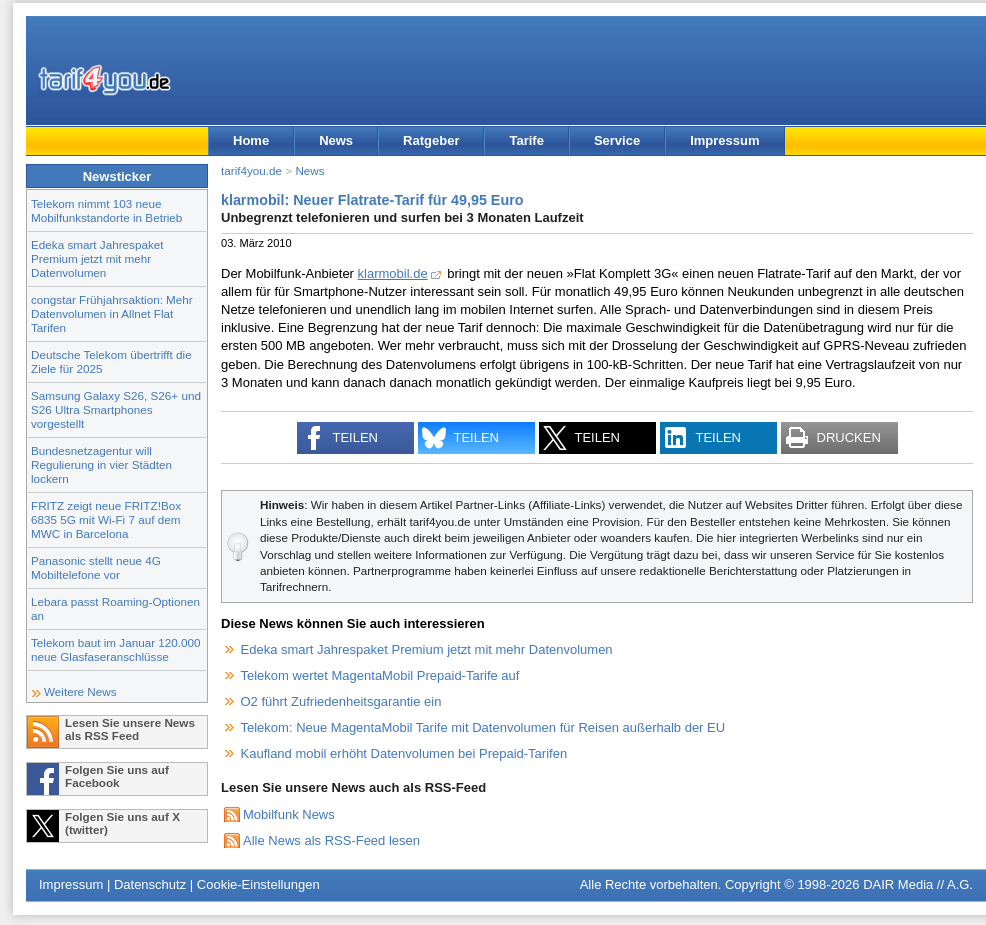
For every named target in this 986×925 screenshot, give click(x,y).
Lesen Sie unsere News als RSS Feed (130, 729)
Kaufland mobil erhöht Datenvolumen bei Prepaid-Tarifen (404, 753)
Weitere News (80, 691)
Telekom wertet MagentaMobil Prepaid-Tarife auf (380, 675)
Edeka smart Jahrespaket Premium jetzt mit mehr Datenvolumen (97, 258)
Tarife (526, 140)
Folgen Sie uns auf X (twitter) (122, 823)
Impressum (724, 140)
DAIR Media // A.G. (918, 884)
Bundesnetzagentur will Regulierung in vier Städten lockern (101, 464)
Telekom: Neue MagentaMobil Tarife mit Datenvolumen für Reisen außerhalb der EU (483, 727)
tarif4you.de (251, 170)
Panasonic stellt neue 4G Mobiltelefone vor (96, 567)
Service (617, 140)
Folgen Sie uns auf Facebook (117, 776)
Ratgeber (431, 140)
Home (251, 140)
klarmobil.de (393, 273)
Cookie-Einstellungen (258, 884)
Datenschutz (150, 884)
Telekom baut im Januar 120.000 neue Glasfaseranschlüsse (116, 649)
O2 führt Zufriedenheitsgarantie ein (341, 701)
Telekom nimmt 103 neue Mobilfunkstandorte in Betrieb (106, 210)
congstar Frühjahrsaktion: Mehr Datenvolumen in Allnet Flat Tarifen (112, 313)
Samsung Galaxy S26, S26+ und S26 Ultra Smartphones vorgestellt (116, 409)
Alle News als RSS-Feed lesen (331, 840)
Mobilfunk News (289, 814)
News (336, 140)
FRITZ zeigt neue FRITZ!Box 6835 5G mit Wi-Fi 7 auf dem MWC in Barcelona (106, 519)
